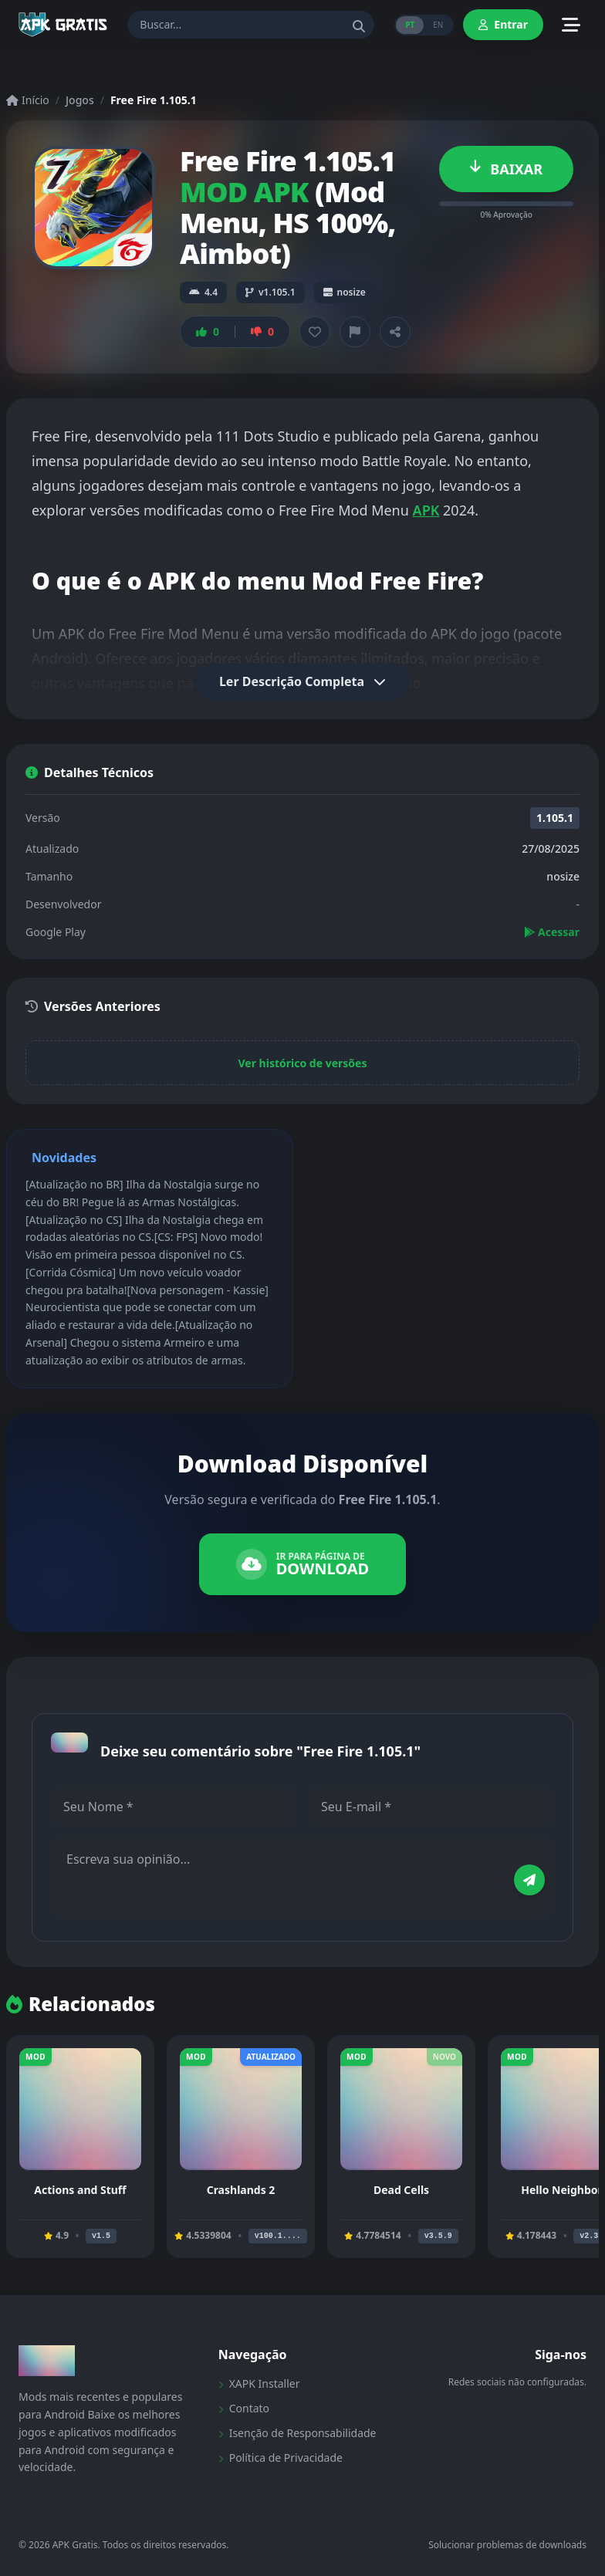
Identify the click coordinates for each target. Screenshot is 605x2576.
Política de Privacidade (280, 2457)
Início (27, 100)
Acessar (552, 932)
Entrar (503, 24)
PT (409, 24)
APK (426, 510)
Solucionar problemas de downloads (507, 2545)
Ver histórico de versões (302, 1063)
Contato (243, 2408)
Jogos (80, 100)
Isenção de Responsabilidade (297, 2433)
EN (438, 24)
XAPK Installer (259, 2383)
